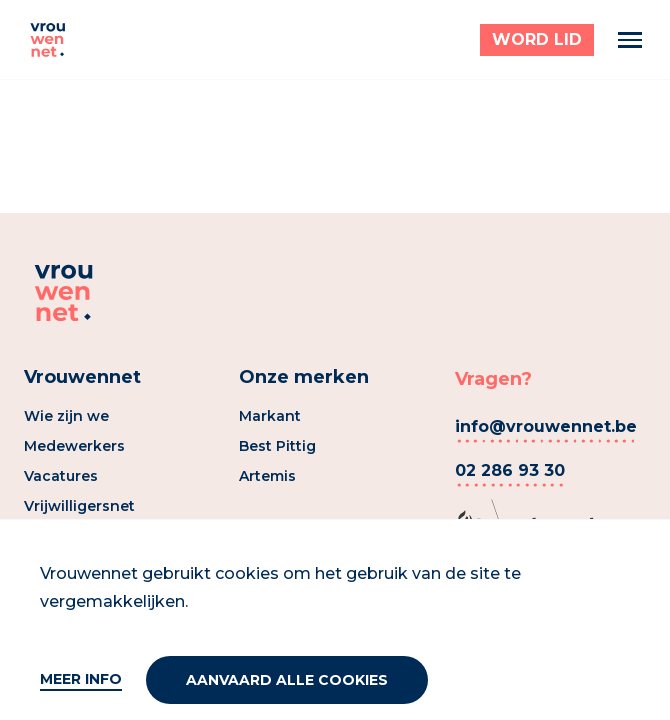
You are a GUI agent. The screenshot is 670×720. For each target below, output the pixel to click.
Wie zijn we (66, 416)
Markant (270, 416)
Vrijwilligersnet (79, 506)
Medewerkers (74, 446)
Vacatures (61, 476)
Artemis (267, 476)
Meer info (81, 679)
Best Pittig (277, 446)
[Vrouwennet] (48, 40)
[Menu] (630, 40)
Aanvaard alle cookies (287, 680)
